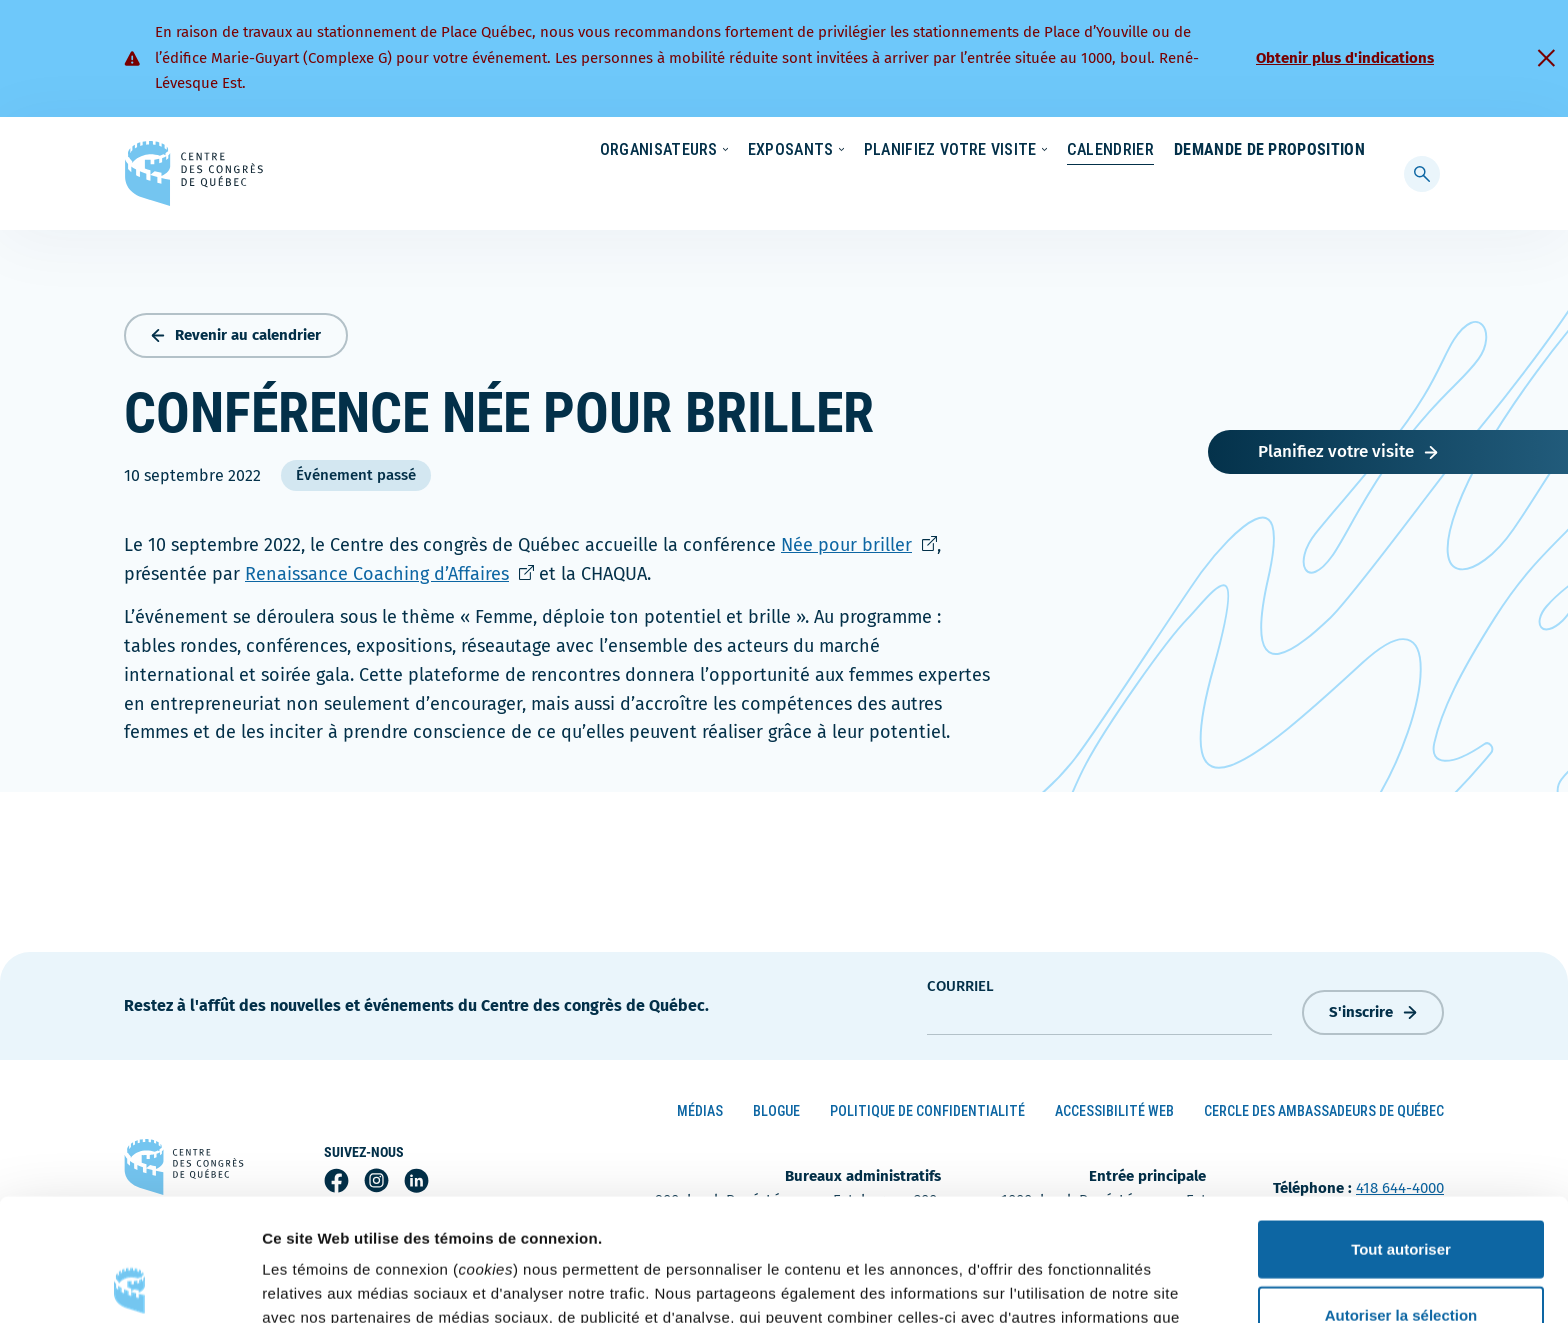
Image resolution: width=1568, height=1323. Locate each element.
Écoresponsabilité (881, 151)
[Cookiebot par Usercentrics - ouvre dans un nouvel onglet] (129, 1284)
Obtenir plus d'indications (1345, 58)
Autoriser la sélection (1401, 1192)
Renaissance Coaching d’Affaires (389, 570)
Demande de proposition (1269, 189)
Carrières (1100, 151)
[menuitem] (1356, 149)
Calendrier (1090, 189)
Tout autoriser (1401, 1126)
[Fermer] (1546, 58)
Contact (1283, 151)
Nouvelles (1003, 151)
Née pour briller (859, 541)
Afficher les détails (1101, 1283)
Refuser (1401, 1257)
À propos (1193, 151)
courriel (960, 981)
